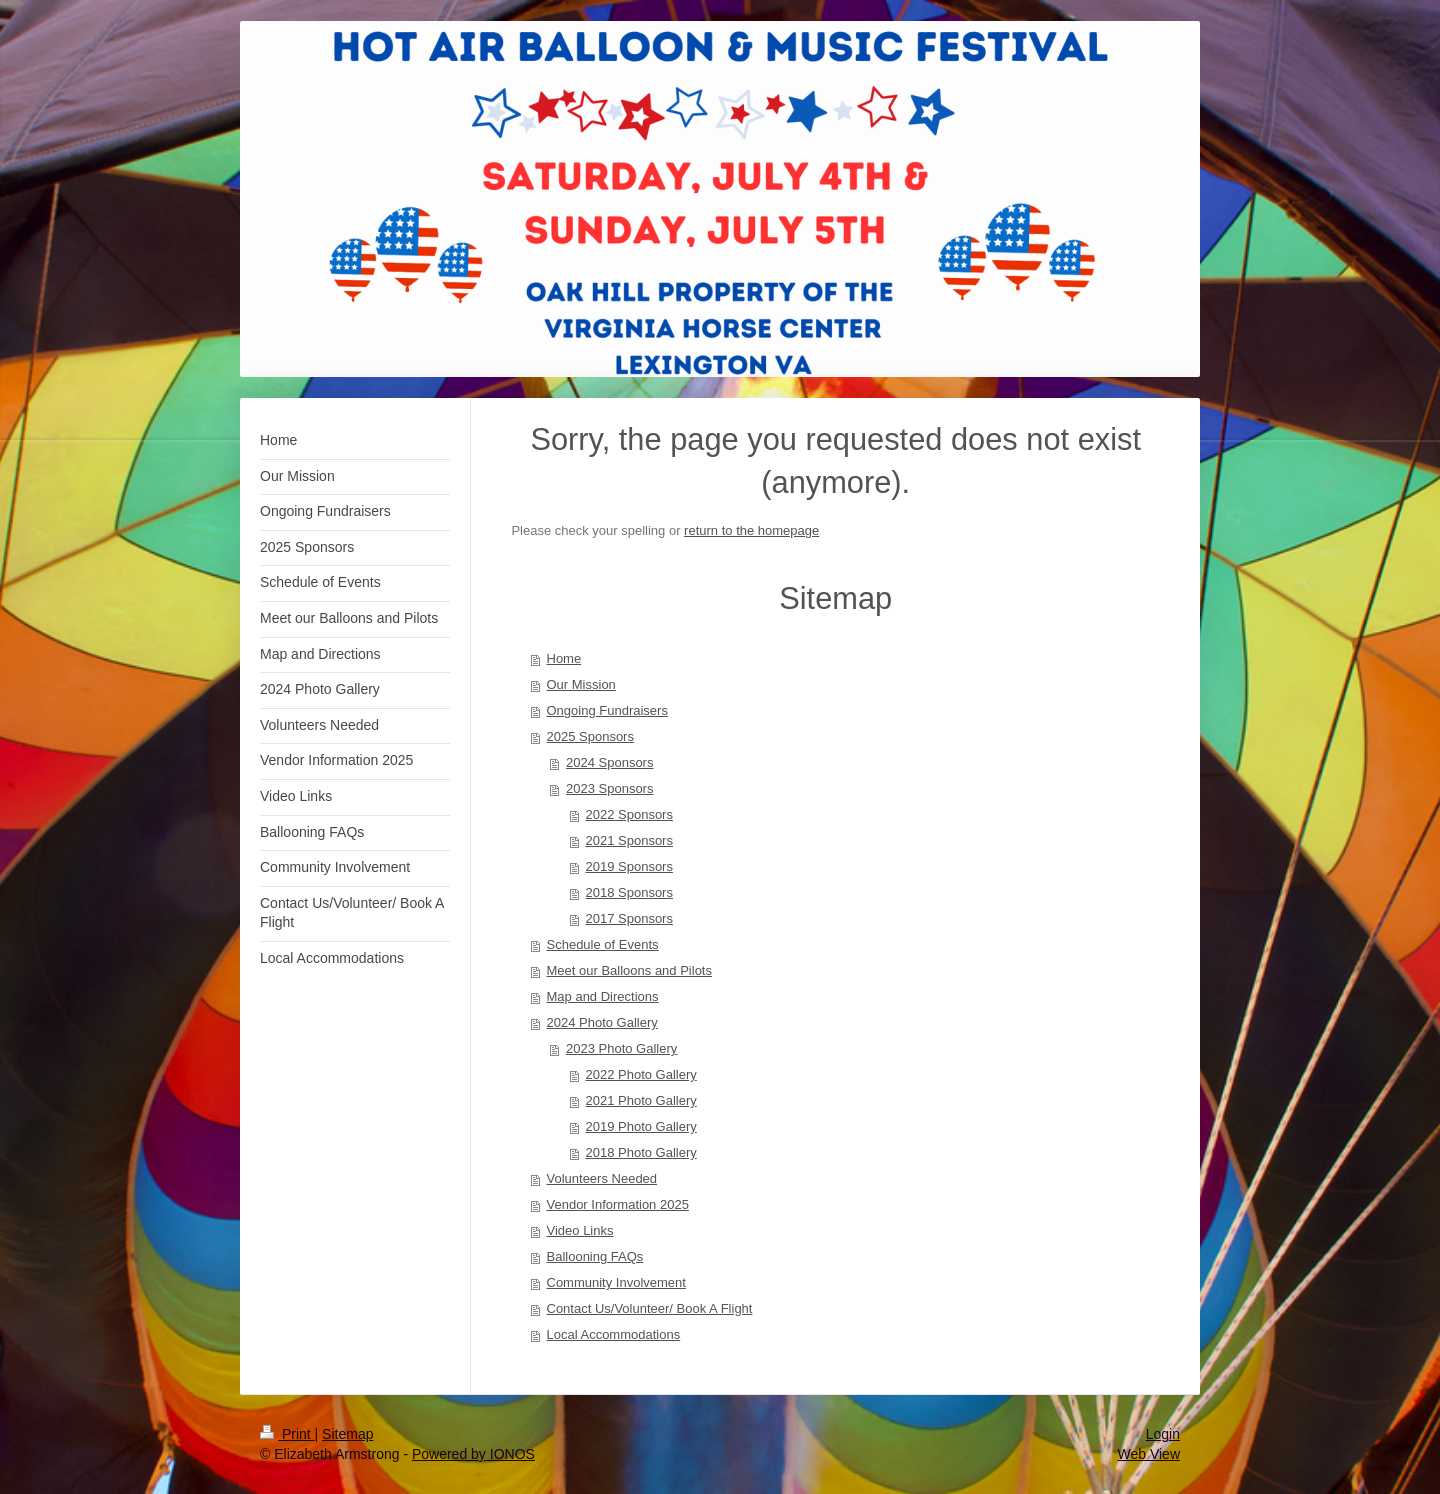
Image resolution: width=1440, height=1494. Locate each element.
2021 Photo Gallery (641, 1100)
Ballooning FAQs (595, 1256)
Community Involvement (616, 1282)
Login (1163, 1434)
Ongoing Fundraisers (607, 710)
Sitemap (347, 1434)
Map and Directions (603, 996)
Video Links (580, 1230)
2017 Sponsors (629, 918)
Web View (1148, 1454)
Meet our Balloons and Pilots (629, 970)
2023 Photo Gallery (621, 1048)
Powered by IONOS (473, 1454)
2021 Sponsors (629, 840)
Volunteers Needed (602, 1178)
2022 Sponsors (629, 814)
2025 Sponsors (590, 736)
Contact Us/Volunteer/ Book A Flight (650, 1308)
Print (287, 1434)
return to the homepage (751, 530)
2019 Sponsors (629, 866)
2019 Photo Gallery (641, 1126)
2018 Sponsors (629, 892)
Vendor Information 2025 (618, 1204)
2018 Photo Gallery (641, 1152)
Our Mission (581, 684)
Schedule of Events (603, 944)
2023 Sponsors (609, 788)
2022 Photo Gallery (641, 1074)
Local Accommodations (614, 1334)
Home (564, 658)
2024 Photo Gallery (602, 1022)
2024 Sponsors (609, 762)
